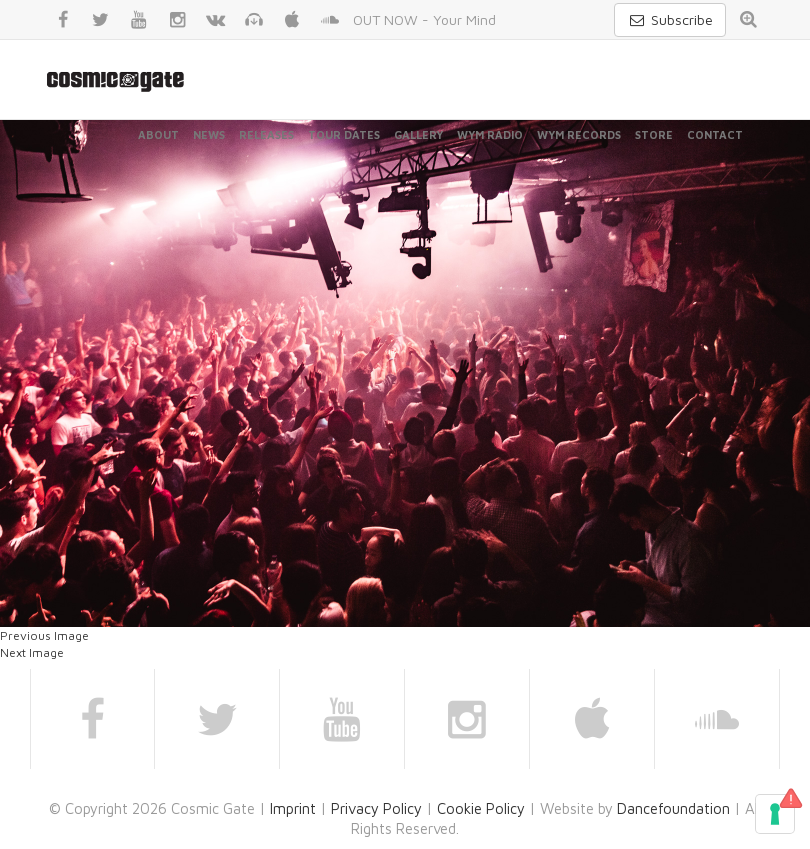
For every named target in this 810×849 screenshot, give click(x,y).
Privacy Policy (376, 808)
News (209, 134)
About (158, 134)
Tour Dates (344, 134)
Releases (266, 134)
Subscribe (670, 19)
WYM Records (579, 134)
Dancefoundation (673, 808)
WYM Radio (490, 134)
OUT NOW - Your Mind (424, 19)
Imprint (293, 808)
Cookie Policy (481, 808)
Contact (715, 134)
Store (654, 134)
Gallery (418, 134)
